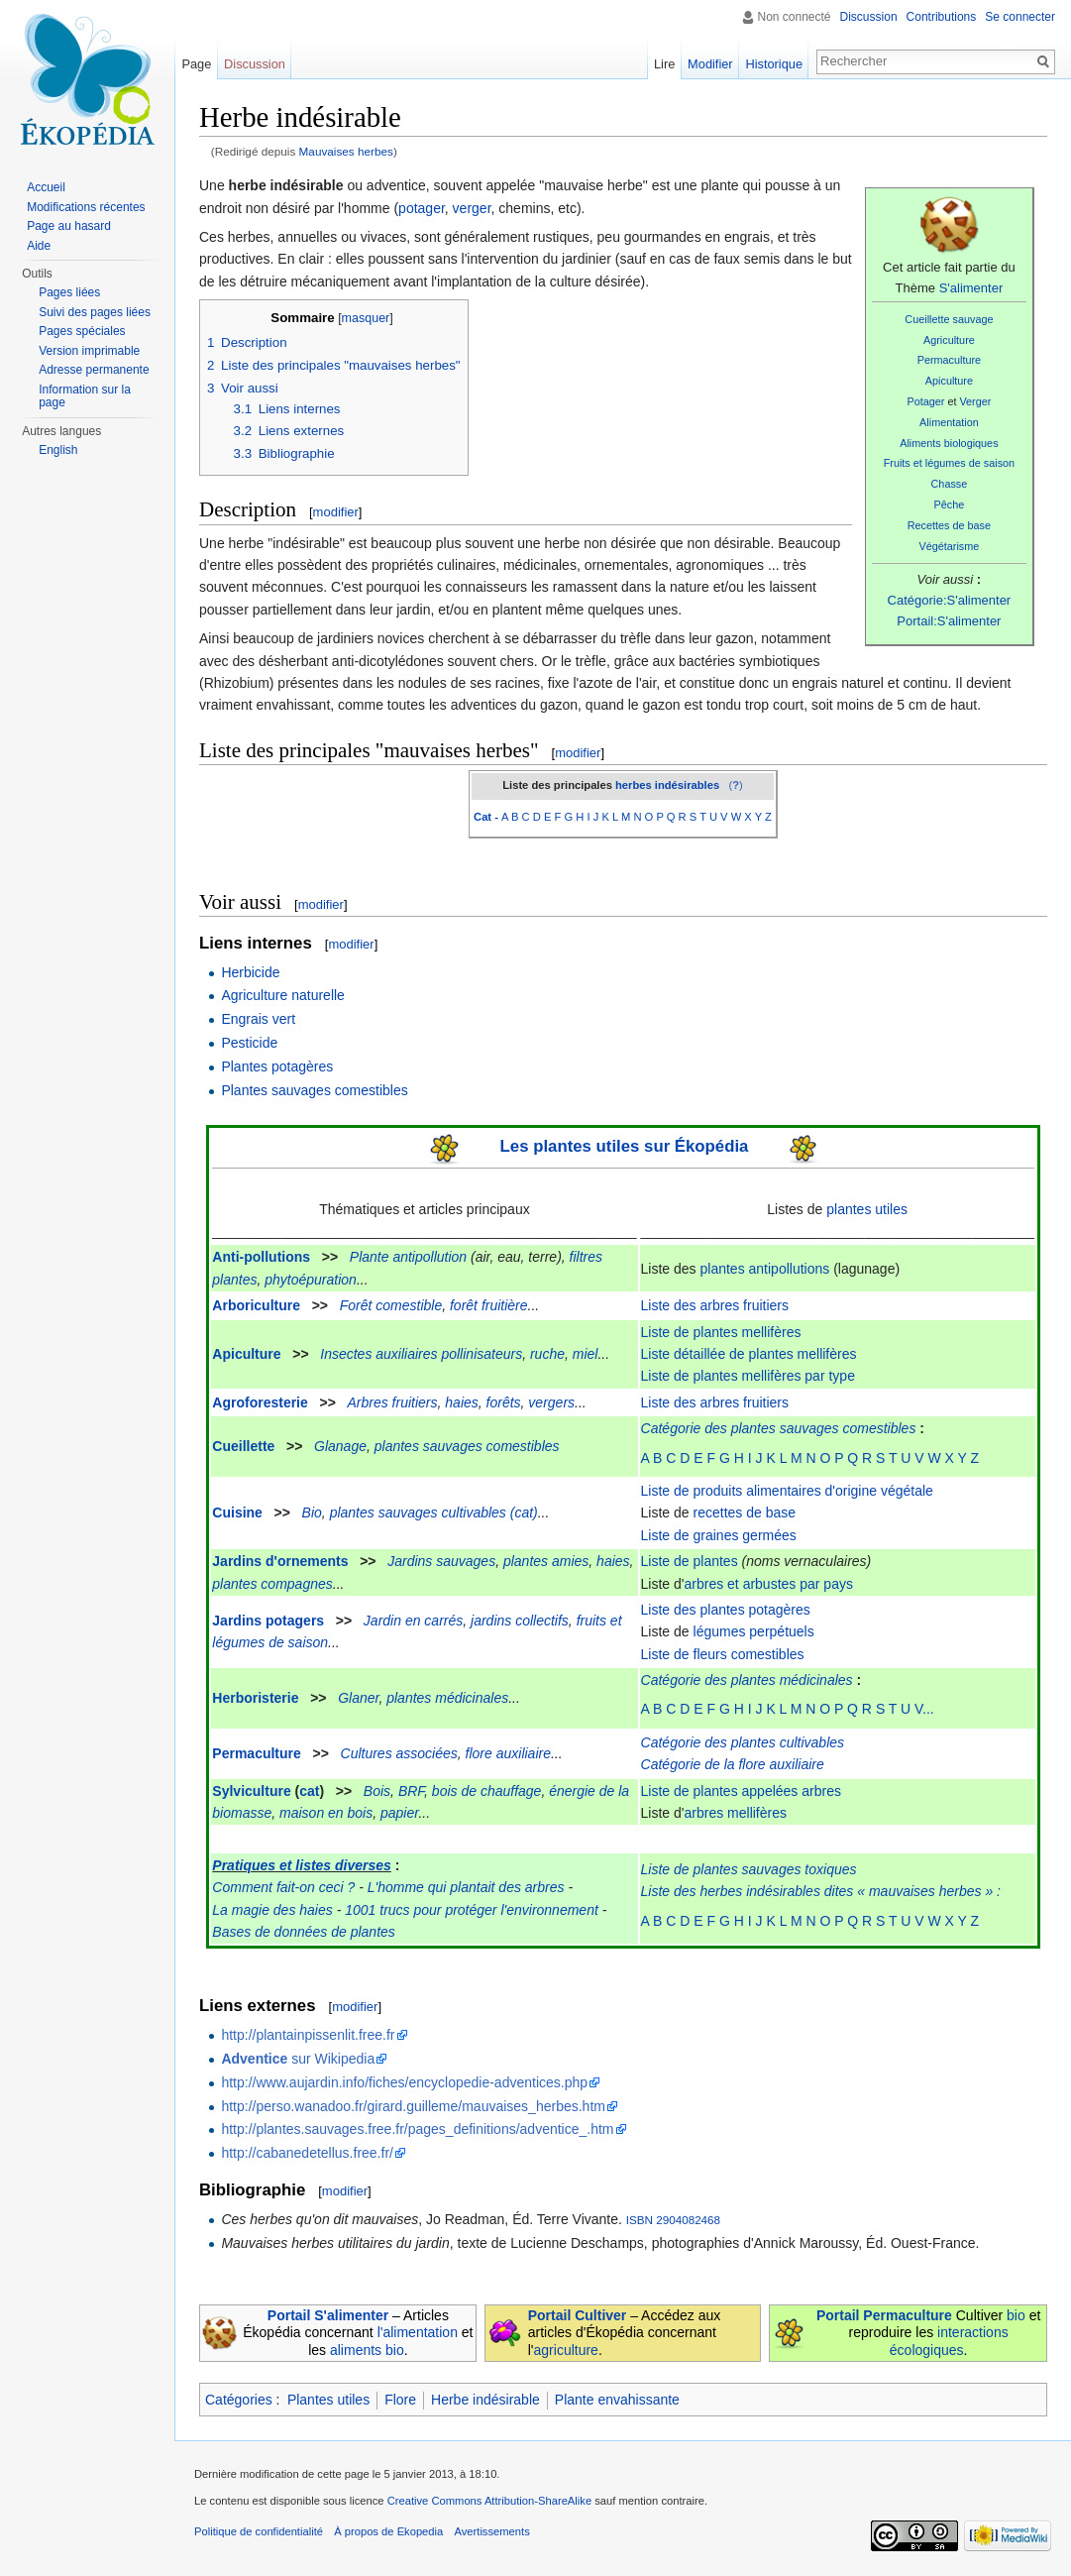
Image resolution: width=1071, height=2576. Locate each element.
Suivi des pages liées (95, 312)
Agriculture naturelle (283, 995)
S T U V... (905, 1709)
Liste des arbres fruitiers (715, 1305)
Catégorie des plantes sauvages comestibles (778, 1428)
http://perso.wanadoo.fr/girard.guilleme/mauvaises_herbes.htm (413, 2106)
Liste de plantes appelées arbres (741, 1791)
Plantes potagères (277, 1066)
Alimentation (949, 422)
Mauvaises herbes (346, 151)
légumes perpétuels (754, 1631)
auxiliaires (406, 1354)
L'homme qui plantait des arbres (466, 1887)
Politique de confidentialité (258, 2531)
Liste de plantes (689, 1561)
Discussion (869, 17)
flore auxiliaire (508, 1753)
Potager (925, 401)
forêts (503, 1402)
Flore (400, 2400)
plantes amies (546, 1561)
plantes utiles (867, 1209)
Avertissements (491, 2531)
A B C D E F (678, 1709)
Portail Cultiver (577, 2315)
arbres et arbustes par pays (769, 1584)
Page (196, 63)
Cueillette (243, 1446)
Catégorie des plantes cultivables (742, 1742)
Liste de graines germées (719, 1535)
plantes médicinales (447, 1698)
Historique (774, 63)
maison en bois (326, 1813)
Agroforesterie (259, 1402)
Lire (664, 63)
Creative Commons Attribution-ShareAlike (489, 2501)
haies (461, 1402)
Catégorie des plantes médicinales (747, 1680)
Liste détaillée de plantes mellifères (749, 1354)
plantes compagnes (272, 1584)
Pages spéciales (82, 331)
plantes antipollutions (765, 1269)
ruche (547, 1354)
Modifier (710, 63)
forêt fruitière (489, 1305)
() (735, 785)
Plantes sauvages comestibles (314, 1090)
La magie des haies (272, 1910)
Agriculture (949, 340)
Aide (39, 246)
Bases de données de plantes (303, 1932)
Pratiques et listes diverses (301, 1865)
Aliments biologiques (949, 443)
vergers (551, 1402)
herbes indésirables (667, 785)
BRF (411, 1791)
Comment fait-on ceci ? (283, 1887)
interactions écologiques (949, 2341)
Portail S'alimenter (328, 2315)
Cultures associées (399, 1753)
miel (585, 1354)
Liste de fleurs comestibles (722, 1654)
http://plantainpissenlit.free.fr (307, 2035)
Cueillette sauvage (949, 319)
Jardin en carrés (413, 1620)
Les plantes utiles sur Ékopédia (624, 1146)
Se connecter (1020, 17)
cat (309, 1791)
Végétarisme (949, 546)
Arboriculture (256, 1305)
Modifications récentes (86, 207)
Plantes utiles (328, 2400)
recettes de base (745, 1512)
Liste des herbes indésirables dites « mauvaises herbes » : (821, 1891)
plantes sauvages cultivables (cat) (434, 1512)
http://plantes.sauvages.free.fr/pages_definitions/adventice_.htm (417, 2129)
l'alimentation (417, 2332)
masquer (366, 318)
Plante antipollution (408, 1257)
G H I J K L (753, 1709)
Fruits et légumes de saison (949, 463)
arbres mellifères (736, 1813)
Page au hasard (69, 226)
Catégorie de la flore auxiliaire (732, 1764)
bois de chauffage (487, 1791)
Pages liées (69, 292)
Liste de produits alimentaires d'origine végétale (787, 1491)
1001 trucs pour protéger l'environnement (471, 1910)
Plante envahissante (617, 2400)
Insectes (346, 1354)
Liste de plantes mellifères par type (748, 1376)
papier (399, 1813)
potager (421, 208)
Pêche (949, 504)
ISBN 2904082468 (673, 2219)
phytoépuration (311, 1280)
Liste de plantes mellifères (721, 1332)
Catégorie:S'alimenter (950, 600)
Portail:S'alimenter (949, 621)
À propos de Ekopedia (388, 2531)
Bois (377, 1791)
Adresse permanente (94, 370)
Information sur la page (85, 396)
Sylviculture (251, 1791)
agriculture (566, 2350)
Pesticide (249, 1043)
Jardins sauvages (441, 1561)
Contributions (942, 17)
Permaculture (949, 360)
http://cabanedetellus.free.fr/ (307, 2153)
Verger (975, 401)
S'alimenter (971, 287)
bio (1016, 2315)
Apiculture (949, 381)
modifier (336, 511)
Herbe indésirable (485, 2400)
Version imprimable (89, 351)
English (58, 450)
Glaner (358, 1698)
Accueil (46, 187)
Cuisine (237, 1512)
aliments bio (367, 2350)
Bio (312, 1512)
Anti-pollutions (261, 1257)
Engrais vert (258, 1019)
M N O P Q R (831, 1709)
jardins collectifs (520, 1620)
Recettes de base (949, 525)
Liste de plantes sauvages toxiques (749, 1869)
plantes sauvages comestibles (467, 1446)
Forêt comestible (391, 1305)
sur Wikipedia (298, 2059)
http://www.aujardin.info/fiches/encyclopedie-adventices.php (404, 2082)
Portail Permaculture (884, 2315)
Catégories (238, 2400)
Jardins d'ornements (280, 1561)
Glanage (340, 1446)
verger (472, 208)
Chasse (949, 484)
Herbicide (250, 972)
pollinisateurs (481, 1354)
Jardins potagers (268, 1620)
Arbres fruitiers (393, 1402)
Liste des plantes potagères (725, 1610)
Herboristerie (255, 1698)
